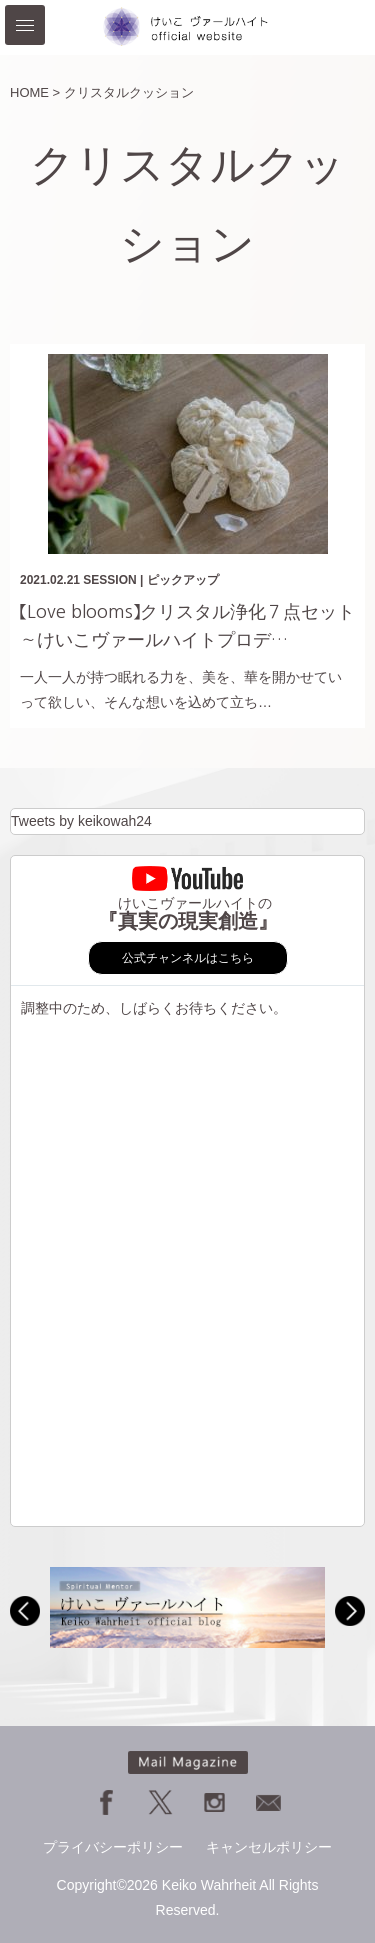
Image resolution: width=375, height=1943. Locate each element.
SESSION (109, 580)
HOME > (35, 92)
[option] (187, 1607)
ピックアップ (183, 580)
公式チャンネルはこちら (188, 958)
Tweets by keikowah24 (81, 821)
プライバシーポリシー (113, 1847)
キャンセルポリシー (269, 1847)
